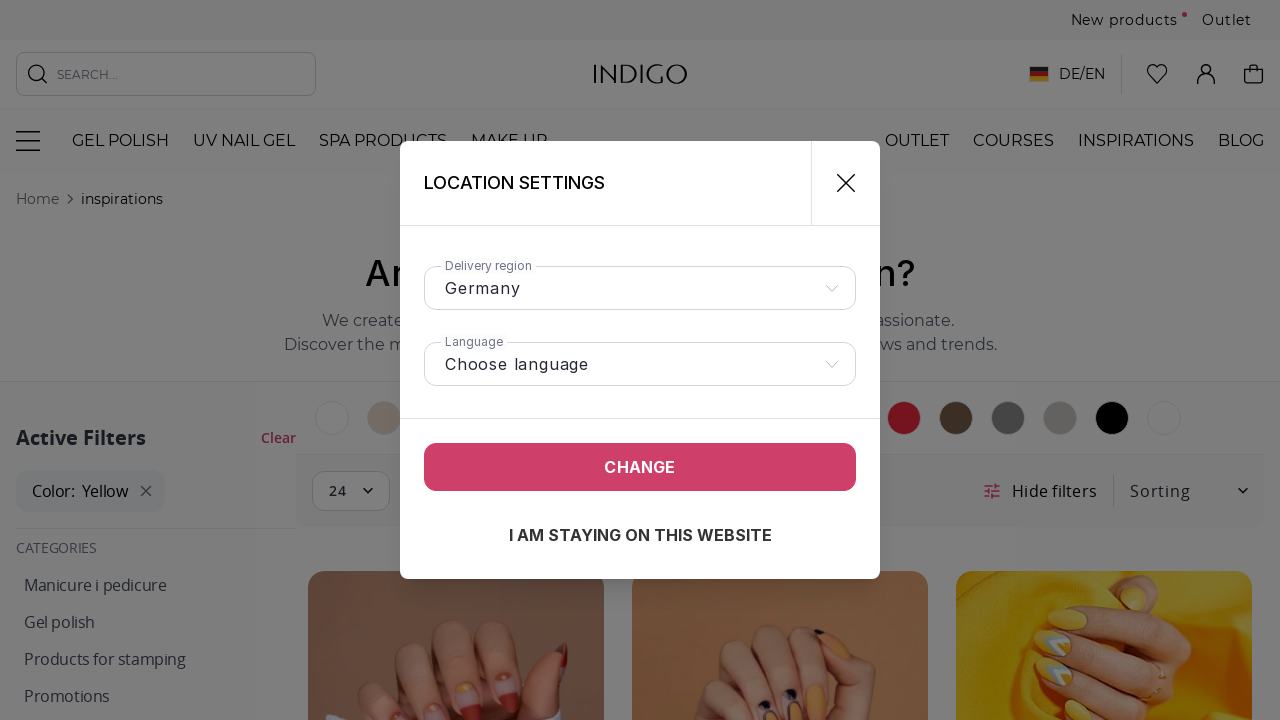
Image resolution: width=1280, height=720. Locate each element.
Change (639, 467)
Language (474, 341)
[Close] (837, 183)
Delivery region (488, 265)
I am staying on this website (640, 535)
